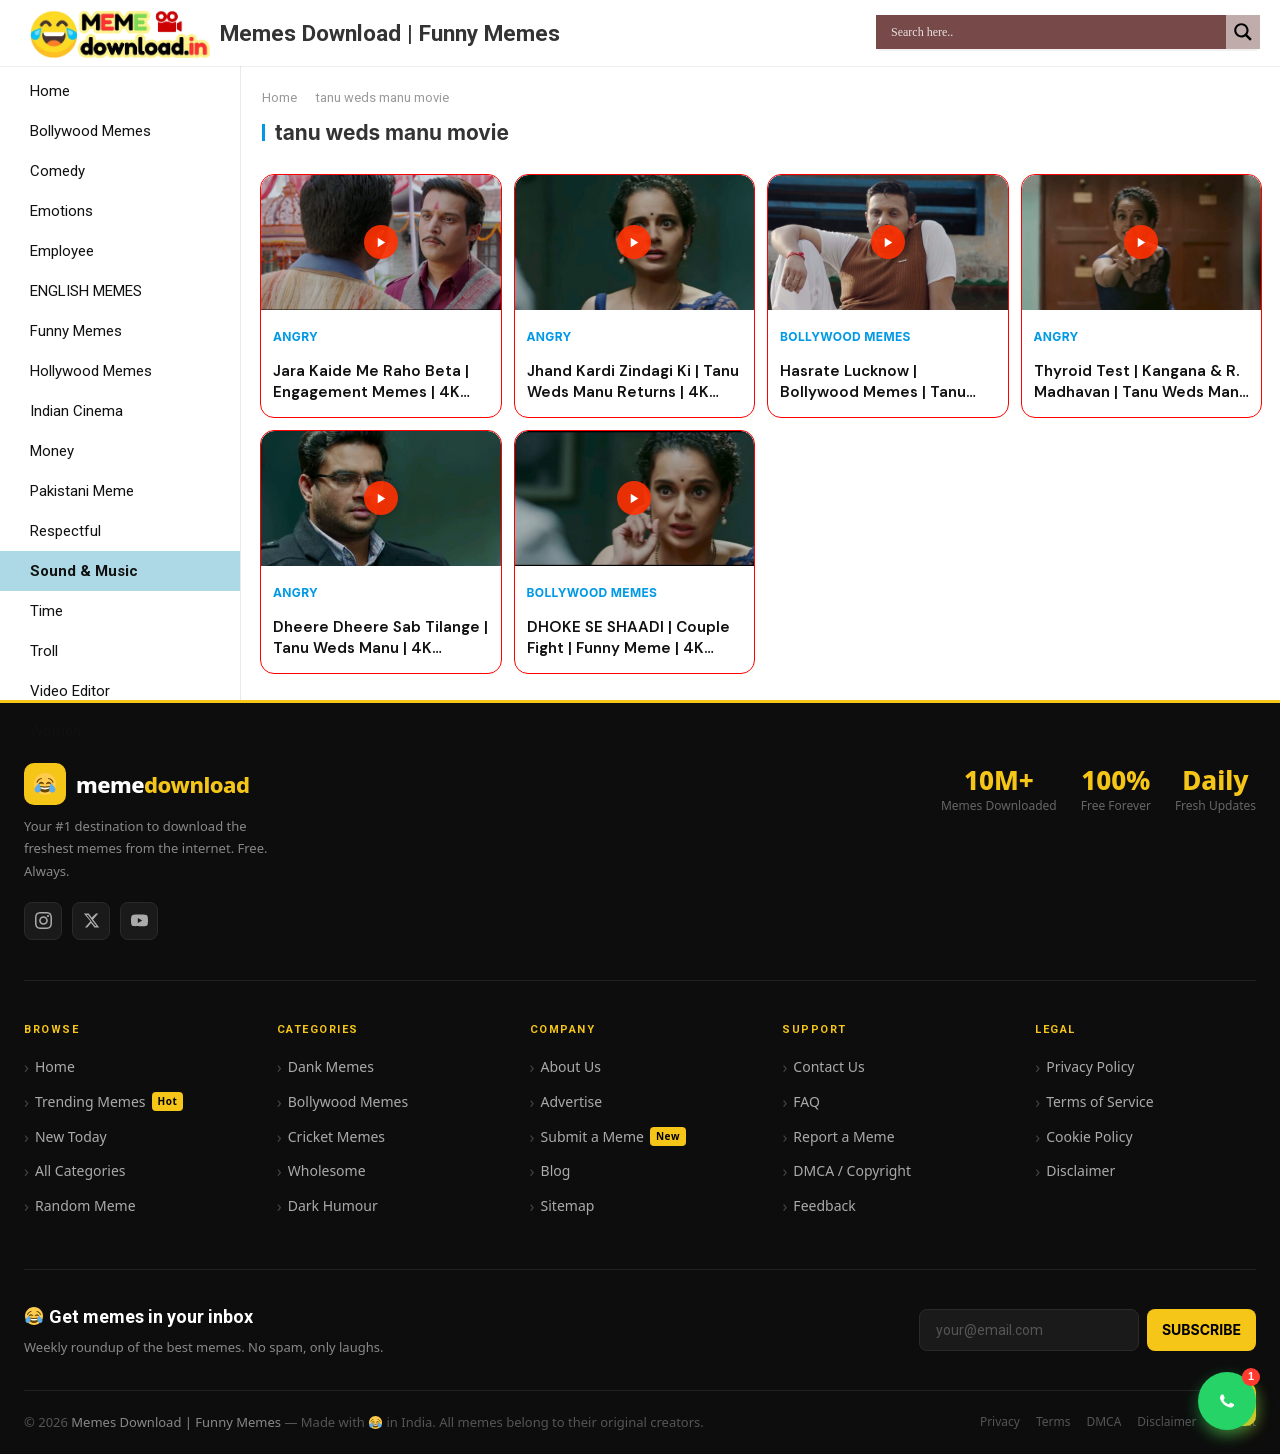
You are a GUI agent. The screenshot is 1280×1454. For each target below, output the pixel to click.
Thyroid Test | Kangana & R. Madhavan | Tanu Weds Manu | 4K (1141, 382)
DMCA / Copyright (852, 1170)
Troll (44, 651)
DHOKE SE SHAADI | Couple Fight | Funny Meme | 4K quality (628, 638)
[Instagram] (43, 921)
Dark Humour (333, 1205)
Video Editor (70, 691)
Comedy (57, 171)
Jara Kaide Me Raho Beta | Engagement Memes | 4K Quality (371, 382)
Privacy (1000, 1421)
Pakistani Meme (82, 491)
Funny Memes (76, 331)
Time (46, 611)
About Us (571, 1066)
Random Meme (85, 1205)
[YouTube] (139, 921)
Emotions (61, 211)
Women (55, 731)
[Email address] (1029, 1330)
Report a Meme (843, 1136)
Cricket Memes (336, 1136)
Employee (62, 251)
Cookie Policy (1089, 1136)
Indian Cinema (76, 411)
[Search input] (1056, 32)
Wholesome (327, 1170)
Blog (556, 1170)
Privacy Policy (1090, 1066)
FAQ (806, 1101)
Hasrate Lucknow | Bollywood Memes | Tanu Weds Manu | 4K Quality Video (873, 382)
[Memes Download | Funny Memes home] (137, 784)
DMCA (1103, 1421)
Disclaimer (1080, 1170)
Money (52, 451)
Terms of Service (1100, 1101)
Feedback (824, 1205)
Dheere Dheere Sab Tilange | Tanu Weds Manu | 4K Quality (380, 638)
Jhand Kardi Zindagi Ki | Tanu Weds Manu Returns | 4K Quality (633, 382)
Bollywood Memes (90, 131)
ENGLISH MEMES (86, 291)
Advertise (572, 1101)
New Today (71, 1136)
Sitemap (568, 1205)
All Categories (80, 1170)
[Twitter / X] (91, 921)
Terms (1053, 1421)
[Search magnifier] (1243, 32)
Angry (295, 336)
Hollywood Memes (91, 371)
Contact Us (828, 1066)
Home (50, 91)
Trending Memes (109, 1101)
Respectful (65, 531)
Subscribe (1201, 1329)
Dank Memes (331, 1066)
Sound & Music (84, 571)
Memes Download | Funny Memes (390, 33)
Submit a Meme (613, 1136)
